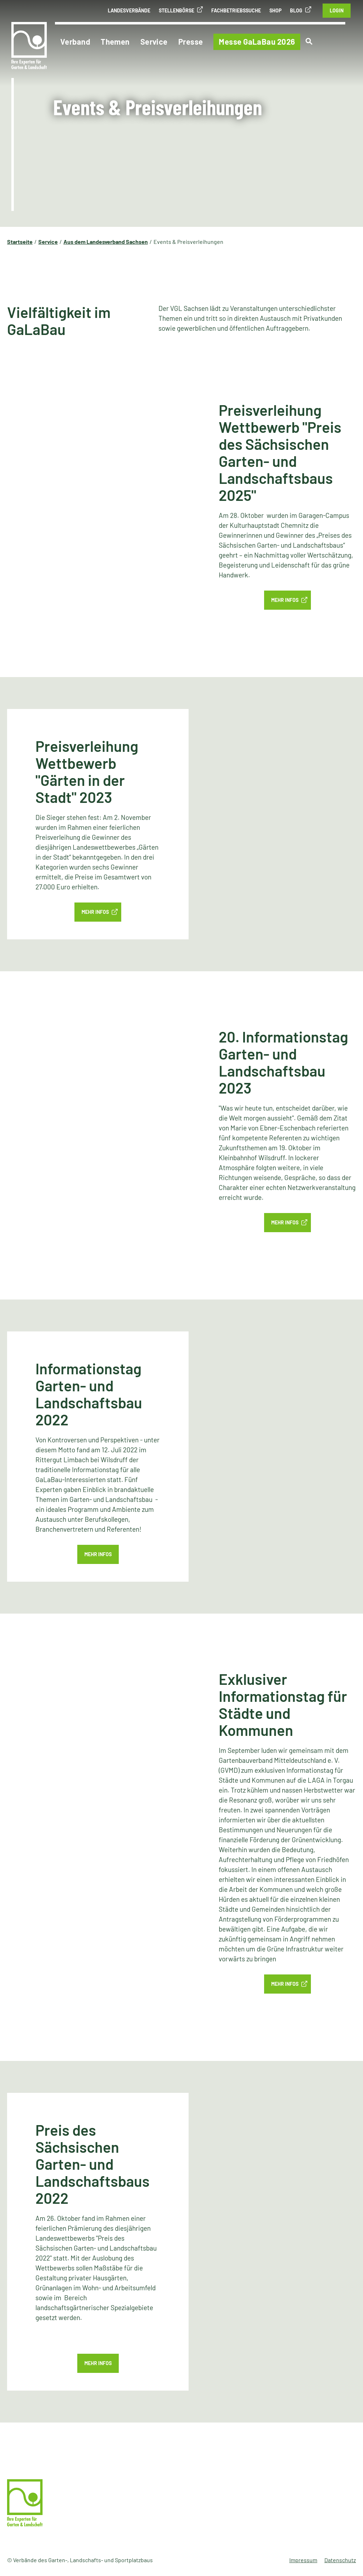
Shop (275, 10)
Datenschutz (340, 2560)
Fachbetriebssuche (236, 10)
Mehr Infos (284, 600)
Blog (296, 10)
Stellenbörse (176, 10)
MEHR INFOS (95, 912)
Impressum (303, 2560)
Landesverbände (129, 10)
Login (337, 10)
